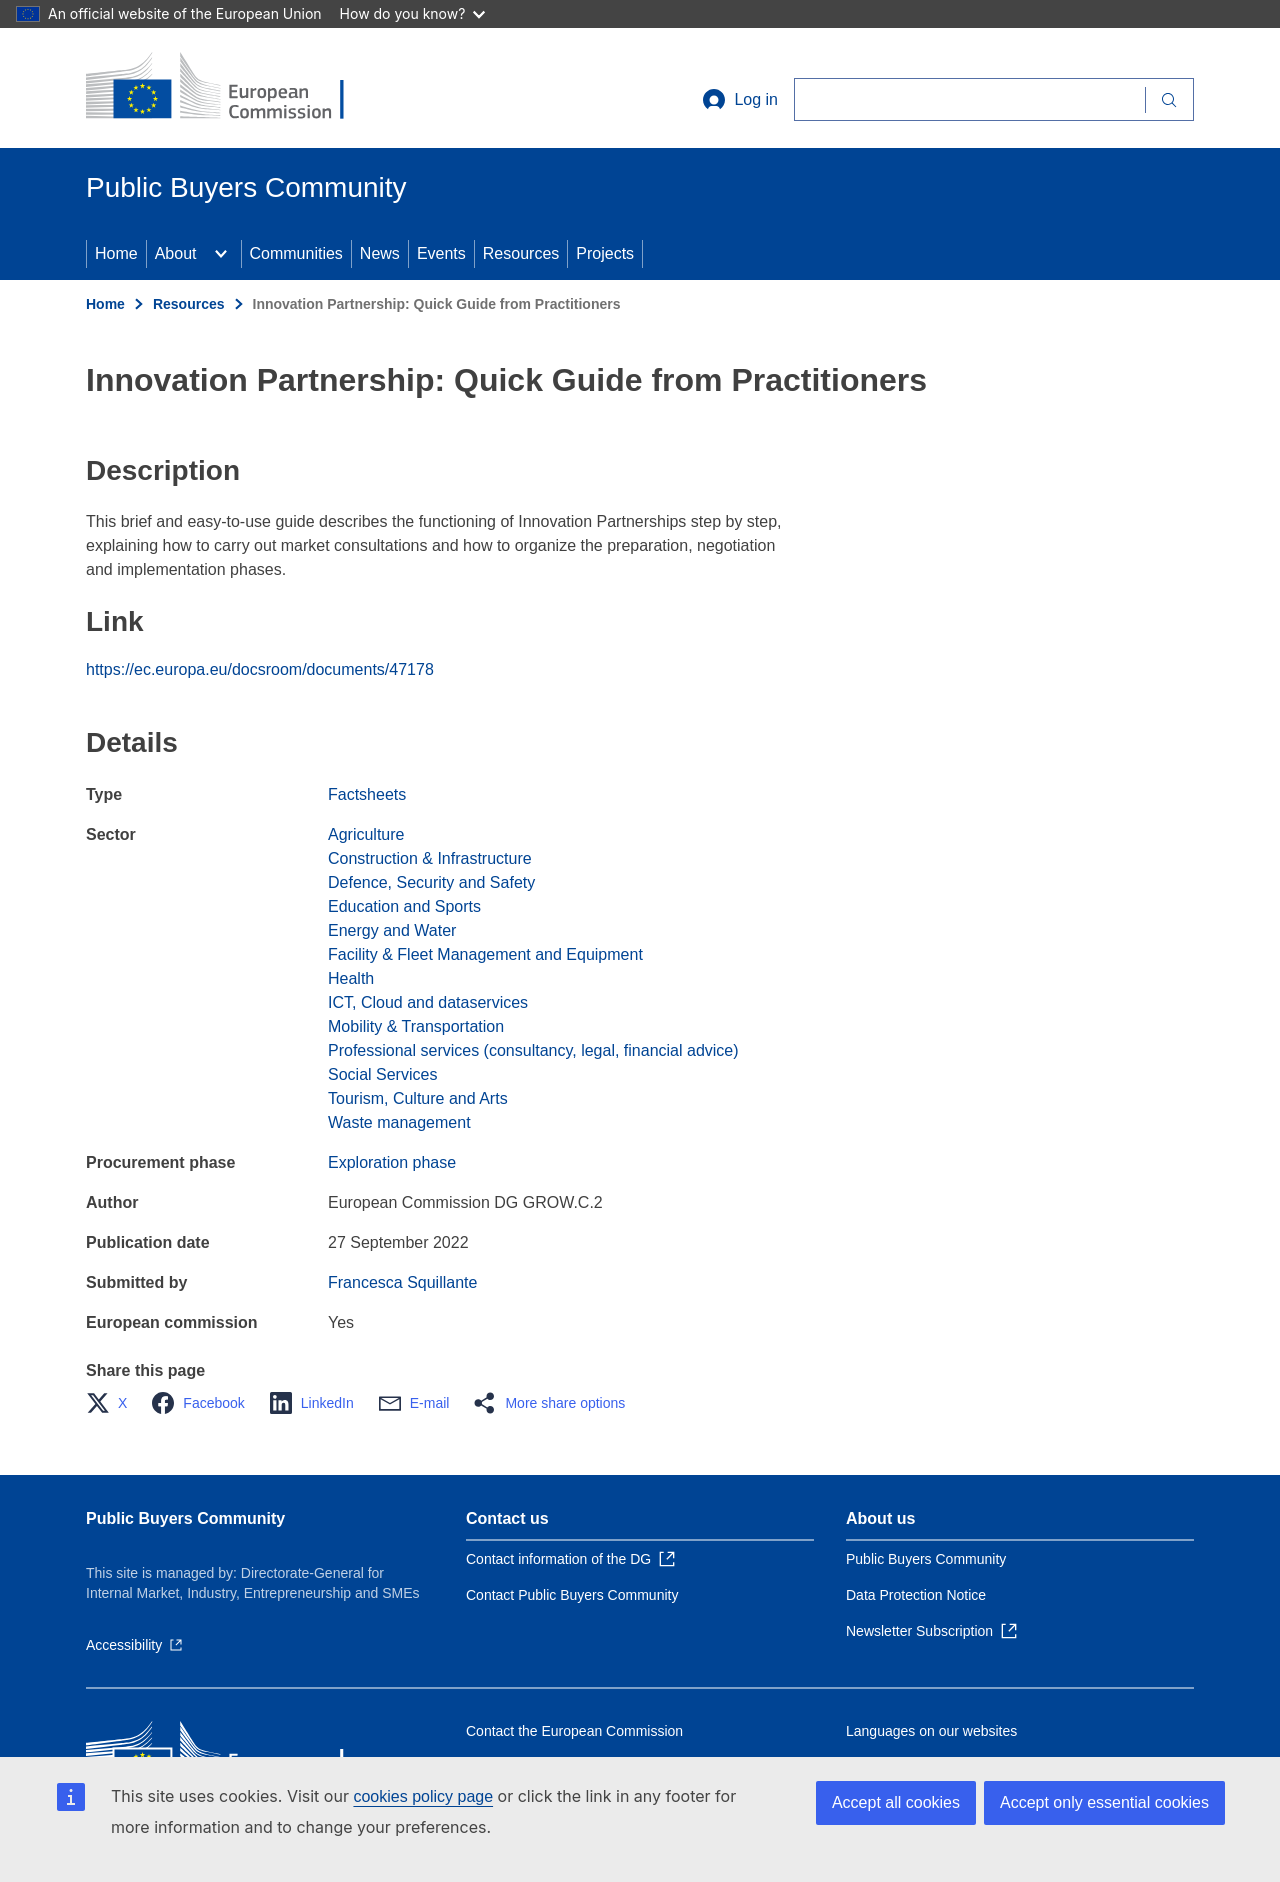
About (176, 253)
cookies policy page (423, 1796)
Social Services (382, 1074)
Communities (296, 253)
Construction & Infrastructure (430, 858)
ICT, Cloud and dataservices (428, 1002)
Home (116, 253)
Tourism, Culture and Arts (418, 1098)
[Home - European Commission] (231, 88)
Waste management (399, 1122)
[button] (112, 1403)
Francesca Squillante (402, 1282)
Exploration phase (392, 1162)
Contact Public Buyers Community (572, 1595)
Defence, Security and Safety (431, 882)
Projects (605, 253)
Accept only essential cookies (1104, 1802)
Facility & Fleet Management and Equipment (485, 954)
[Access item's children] (221, 254)
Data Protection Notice (916, 1595)
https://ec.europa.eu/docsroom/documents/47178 (260, 669)
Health (351, 978)
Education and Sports (404, 906)
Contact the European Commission (574, 1731)
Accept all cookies (896, 1802)
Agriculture (366, 834)
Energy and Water (392, 930)
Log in (740, 100)
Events (441, 253)
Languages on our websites (931, 1731)
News (380, 253)
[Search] (969, 99)
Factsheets (367, 794)
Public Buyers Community (185, 1518)
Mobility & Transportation (416, 1026)
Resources (521, 253)
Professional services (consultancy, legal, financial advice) (533, 1050)
